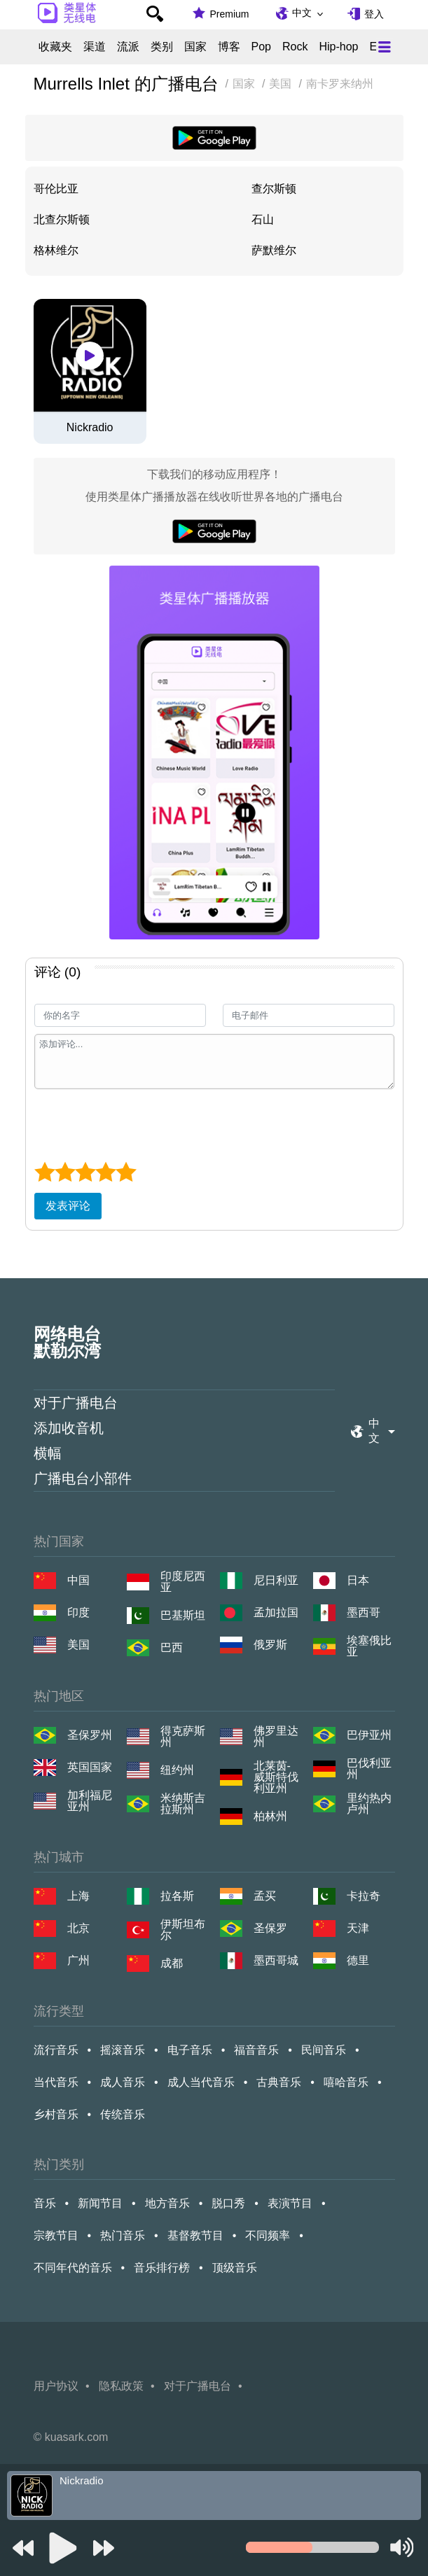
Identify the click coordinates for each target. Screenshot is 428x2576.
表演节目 (290, 2203)
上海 (78, 1896)
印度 (78, 1612)
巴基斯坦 (182, 1615)
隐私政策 (121, 2386)
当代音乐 (56, 2082)
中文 (302, 12)
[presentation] (140, 1123)
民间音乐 (323, 2050)
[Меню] (384, 46)
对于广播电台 (76, 1402)
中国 (78, 1580)
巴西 (171, 1647)
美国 (78, 1645)
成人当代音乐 (201, 2082)
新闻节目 (100, 2203)
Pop (261, 46)
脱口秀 (228, 2203)
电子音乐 (189, 2050)
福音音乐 (256, 2050)
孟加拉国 (276, 1612)
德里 (358, 1960)
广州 (78, 1960)
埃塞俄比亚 (369, 1646)
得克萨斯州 (182, 1737)
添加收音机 (69, 1428)
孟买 (265, 1896)
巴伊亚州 (369, 1735)
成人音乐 (122, 2082)
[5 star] (126, 1171)
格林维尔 (56, 250)
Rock (295, 46)
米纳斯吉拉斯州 (182, 1804)
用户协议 (56, 2386)
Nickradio (90, 427)
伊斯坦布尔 (182, 1930)
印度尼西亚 (182, 1582)
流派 (128, 46)
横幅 (48, 1453)
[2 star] (65, 1171)
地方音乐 (167, 2203)
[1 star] (44, 1171)
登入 (374, 14)
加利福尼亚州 (89, 1801)
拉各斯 (177, 1896)
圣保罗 (270, 1928)
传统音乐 (122, 2114)
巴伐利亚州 (369, 1769)
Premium (229, 14)
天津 (358, 1928)
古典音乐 (278, 2082)
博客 (229, 46)
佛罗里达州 (276, 1737)
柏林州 (270, 1816)
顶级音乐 (234, 2268)
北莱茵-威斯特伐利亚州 (276, 1777)
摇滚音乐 (122, 2050)
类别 (162, 46)
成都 (171, 1963)
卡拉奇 (363, 1896)
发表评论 (68, 1206)
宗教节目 (56, 2235)
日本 (358, 1580)
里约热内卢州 (369, 1804)
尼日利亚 (276, 1580)
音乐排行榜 (162, 2268)
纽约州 (177, 1770)
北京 (78, 1928)
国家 (195, 46)
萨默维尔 (273, 250)
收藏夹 (55, 46)
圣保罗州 (89, 1735)
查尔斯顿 (273, 189)
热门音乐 (122, 2235)
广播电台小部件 (83, 1478)
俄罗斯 (270, 1645)
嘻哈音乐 (346, 2082)
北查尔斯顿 (62, 219)
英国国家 (89, 1767)
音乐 (45, 2203)
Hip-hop (338, 46)
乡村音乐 (56, 2114)
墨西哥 (363, 1612)
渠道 (94, 46)
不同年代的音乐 (73, 2268)
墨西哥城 (276, 1960)
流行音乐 (56, 2050)
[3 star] (85, 1171)
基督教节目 (195, 2235)
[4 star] (105, 1171)
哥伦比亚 (56, 189)
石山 (262, 219)
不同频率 (267, 2235)
